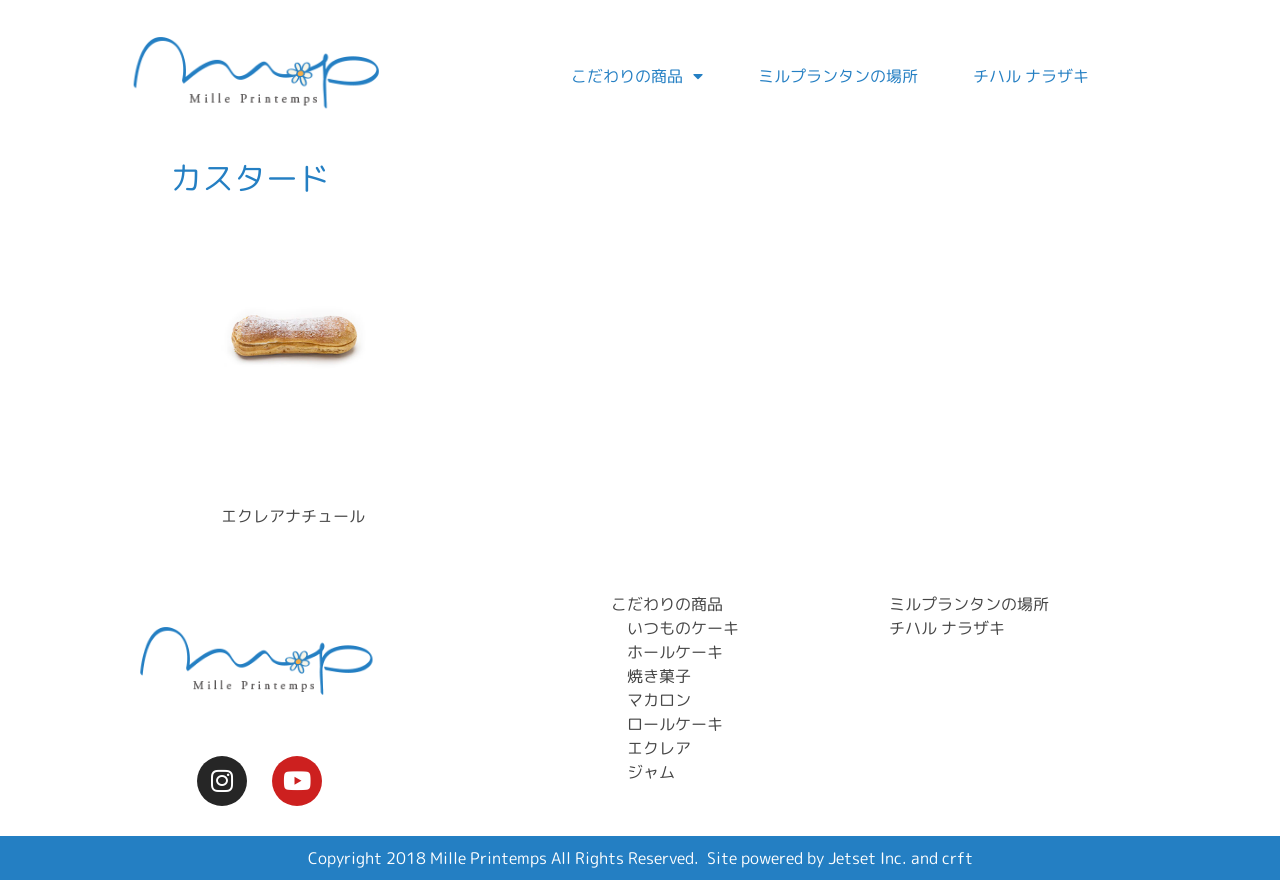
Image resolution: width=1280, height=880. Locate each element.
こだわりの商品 (637, 76)
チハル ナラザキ (1031, 76)
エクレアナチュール (293, 516)
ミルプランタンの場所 (838, 76)
